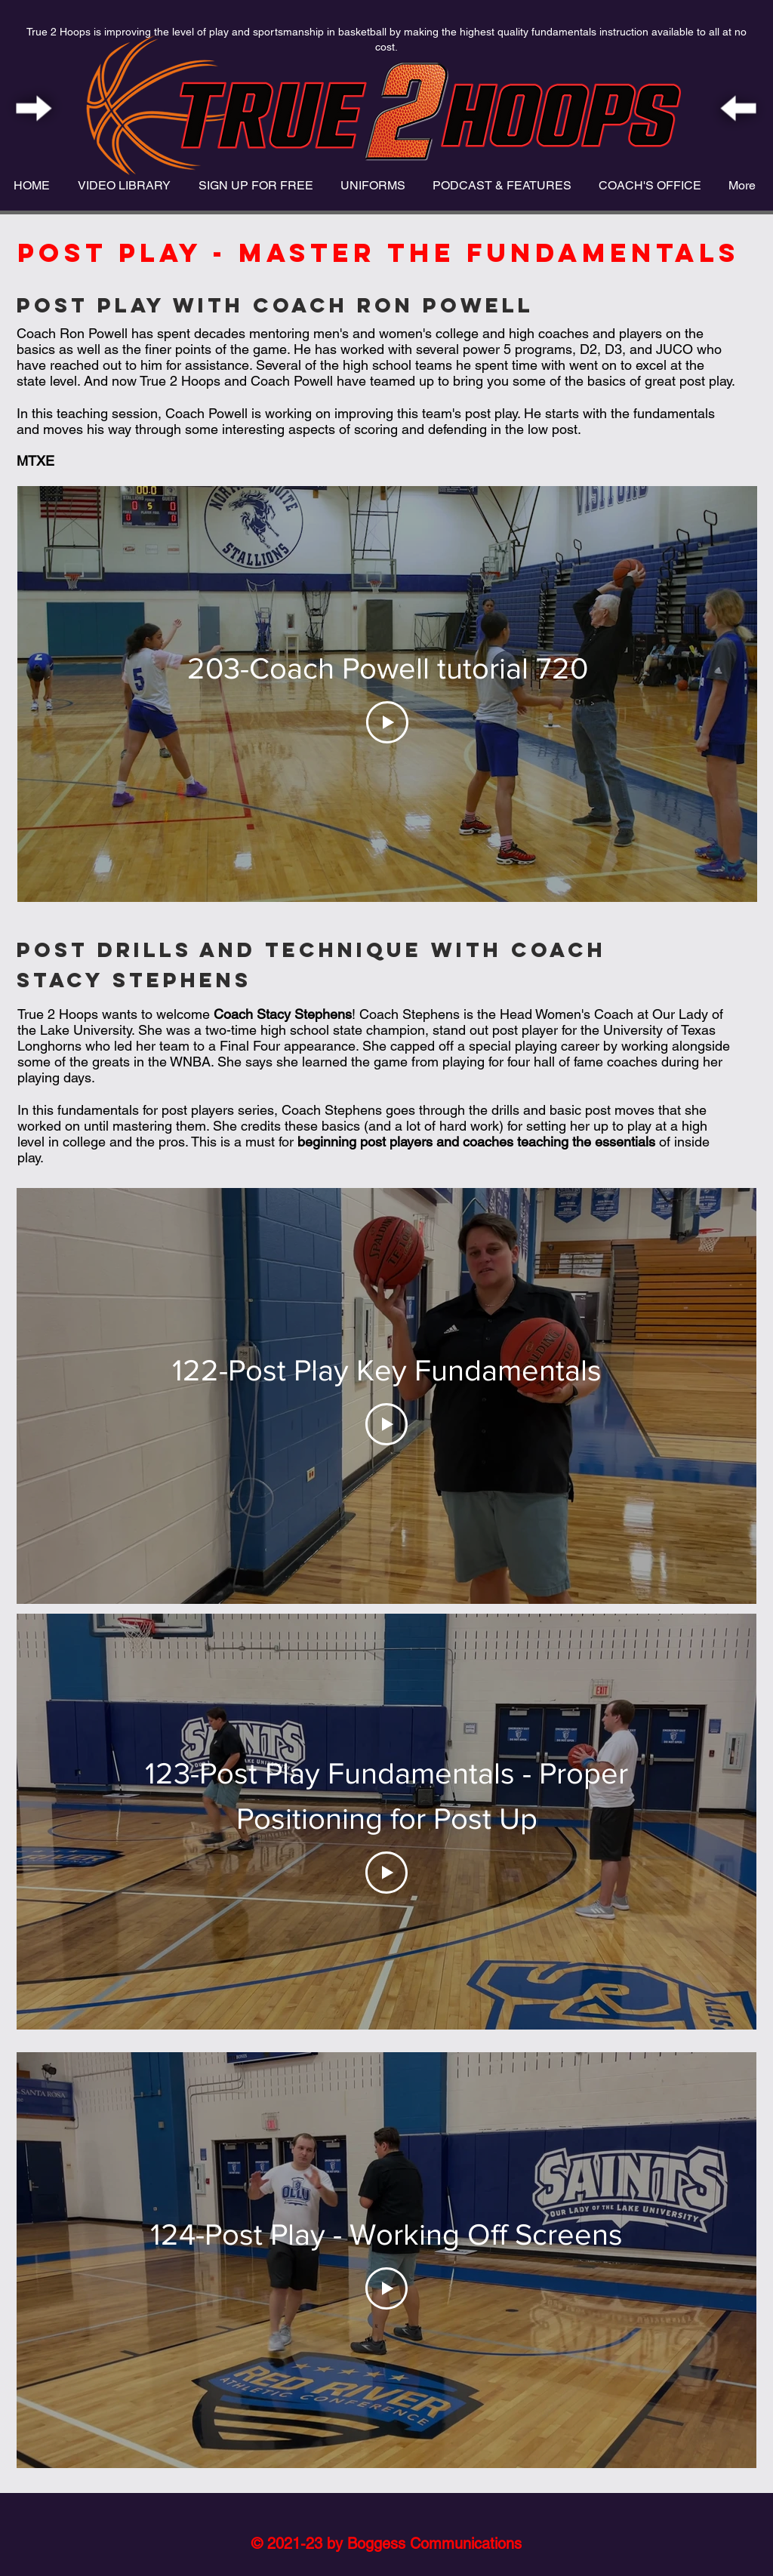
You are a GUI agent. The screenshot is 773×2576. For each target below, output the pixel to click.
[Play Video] (387, 722)
